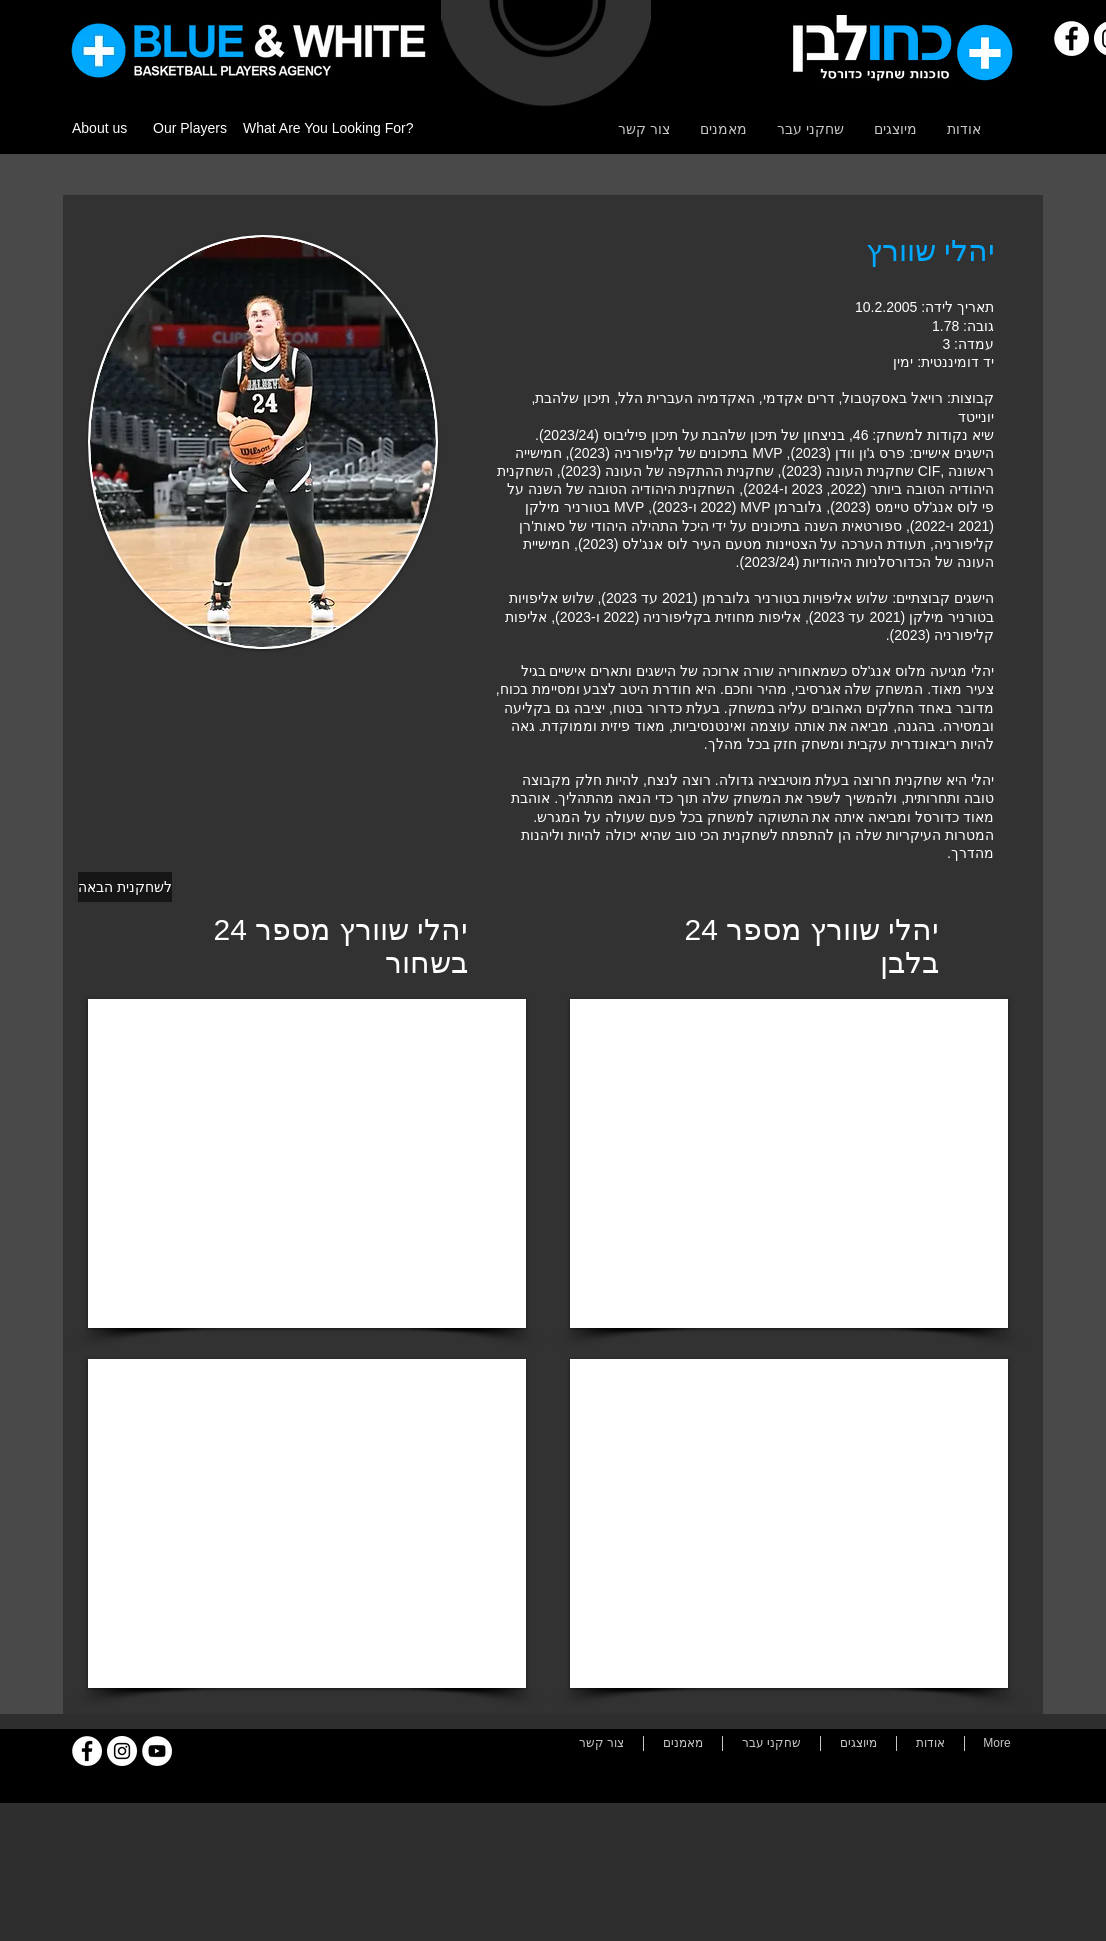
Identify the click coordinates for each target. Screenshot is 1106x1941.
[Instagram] (122, 1751)
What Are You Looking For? (328, 128)
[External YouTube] (307, 1163)
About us (99, 128)
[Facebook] (1071, 38)
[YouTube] (157, 1751)
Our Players (190, 128)
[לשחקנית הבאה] (125, 887)
